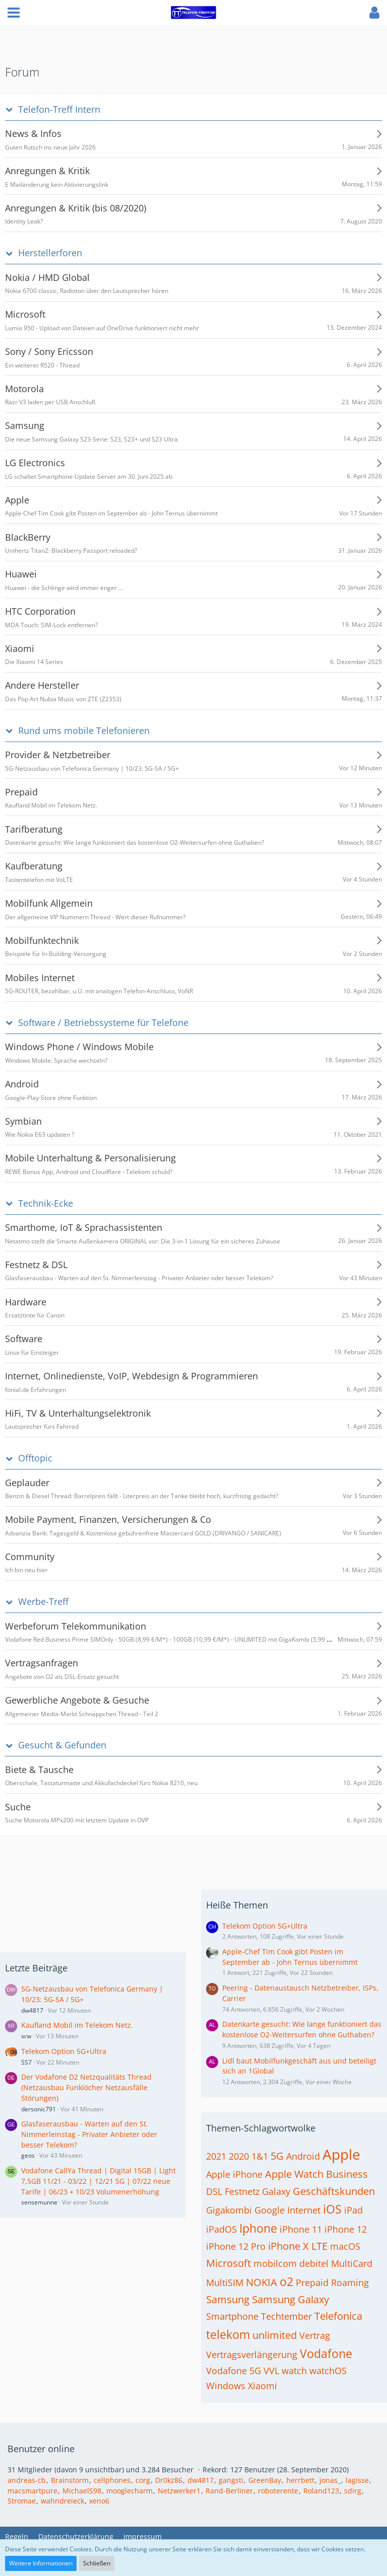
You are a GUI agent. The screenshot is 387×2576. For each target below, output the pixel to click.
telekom (228, 2334)
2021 (216, 2156)
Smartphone (232, 2316)
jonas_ (330, 2480)
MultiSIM (224, 2282)
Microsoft (228, 2263)
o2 (286, 2281)
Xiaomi (262, 2386)
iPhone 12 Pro (236, 2246)
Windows (225, 2386)
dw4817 (32, 2010)
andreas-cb (27, 2480)
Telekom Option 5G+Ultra (63, 2051)
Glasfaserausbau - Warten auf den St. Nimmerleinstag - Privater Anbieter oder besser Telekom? (89, 2134)
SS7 (26, 2062)
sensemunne (39, 2202)
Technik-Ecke (45, 1203)
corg (143, 2480)
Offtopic (35, 1458)
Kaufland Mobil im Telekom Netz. (77, 2025)
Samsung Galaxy (290, 2299)
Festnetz (242, 2191)
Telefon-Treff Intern (59, 109)
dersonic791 (38, 2109)
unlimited (274, 2335)
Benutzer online (41, 2449)
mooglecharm (129, 2490)
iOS (332, 2209)
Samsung (227, 2299)
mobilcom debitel (291, 2263)
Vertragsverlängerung (251, 2354)
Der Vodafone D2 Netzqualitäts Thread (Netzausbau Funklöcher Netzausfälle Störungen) (86, 2087)
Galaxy (276, 2191)
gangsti (231, 2480)
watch (294, 2371)
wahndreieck (62, 2501)
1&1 (259, 2156)
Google (269, 2210)
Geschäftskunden (334, 2191)
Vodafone (326, 2353)
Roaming (350, 2282)
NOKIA (261, 2282)
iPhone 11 (301, 2229)
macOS (345, 2246)
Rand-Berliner (229, 2490)
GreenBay (264, 2480)
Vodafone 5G (233, 2371)
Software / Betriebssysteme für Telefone (103, 1022)
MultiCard (351, 2263)
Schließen (96, 2563)
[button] (13, 13)
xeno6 (99, 2501)
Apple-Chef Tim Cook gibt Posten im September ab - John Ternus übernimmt (290, 1957)
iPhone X (288, 2246)
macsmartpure (32, 2490)
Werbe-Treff (43, 1601)
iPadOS (221, 2229)
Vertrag (314, 2335)
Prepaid (312, 2282)
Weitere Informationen (41, 2563)
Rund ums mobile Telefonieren (84, 731)
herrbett (300, 2480)
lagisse (357, 2480)
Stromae (22, 2501)
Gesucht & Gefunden (62, 1745)
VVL (271, 2371)
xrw (26, 2036)
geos (28, 2155)
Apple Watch (294, 2174)
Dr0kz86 (168, 2480)
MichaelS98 (81, 2490)
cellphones (112, 2480)
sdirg (352, 2490)
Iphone (258, 2228)
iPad (353, 2210)
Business (347, 2174)
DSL (214, 2191)
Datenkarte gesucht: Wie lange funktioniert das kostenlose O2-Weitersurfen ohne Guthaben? (301, 2029)
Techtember (286, 2316)
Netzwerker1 (179, 2490)
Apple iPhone (234, 2174)
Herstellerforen (50, 253)
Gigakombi (229, 2210)
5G (277, 2156)
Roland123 (321, 2490)
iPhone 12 (346, 2229)
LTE (319, 2246)
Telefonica (338, 2316)
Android (303, 2156)
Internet (303, 2210)
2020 (239, 2156)
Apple (341, 2154)
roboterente (278, 2490)
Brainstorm (70, 2480)
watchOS (328, 2371)
